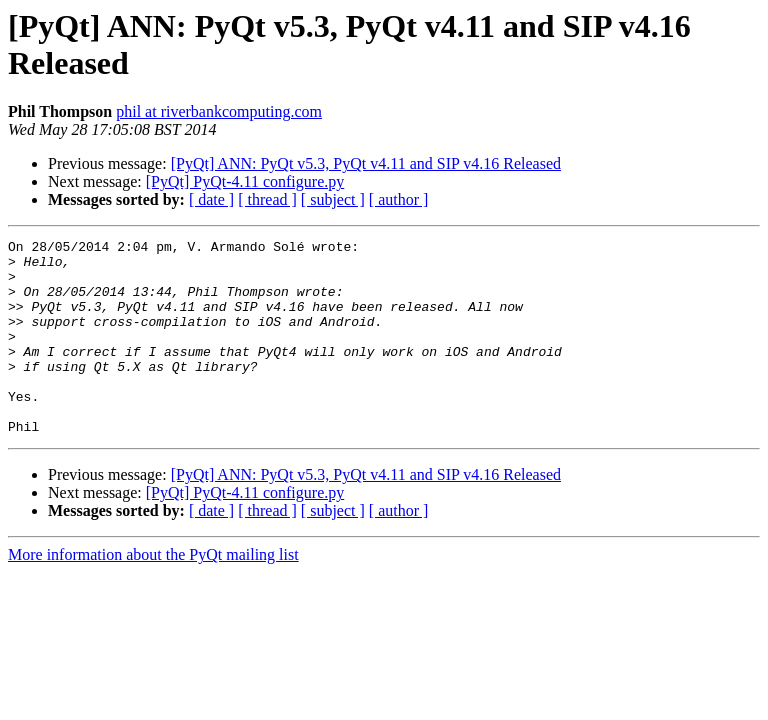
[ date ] (211, 199)
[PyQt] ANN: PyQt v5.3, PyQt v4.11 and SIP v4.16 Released (366, 163)
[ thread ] (267, 199)
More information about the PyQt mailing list (153, 593)
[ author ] (399, 199)
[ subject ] (333, 199)
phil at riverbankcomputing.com (219, 111)
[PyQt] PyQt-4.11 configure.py (245, 181)
